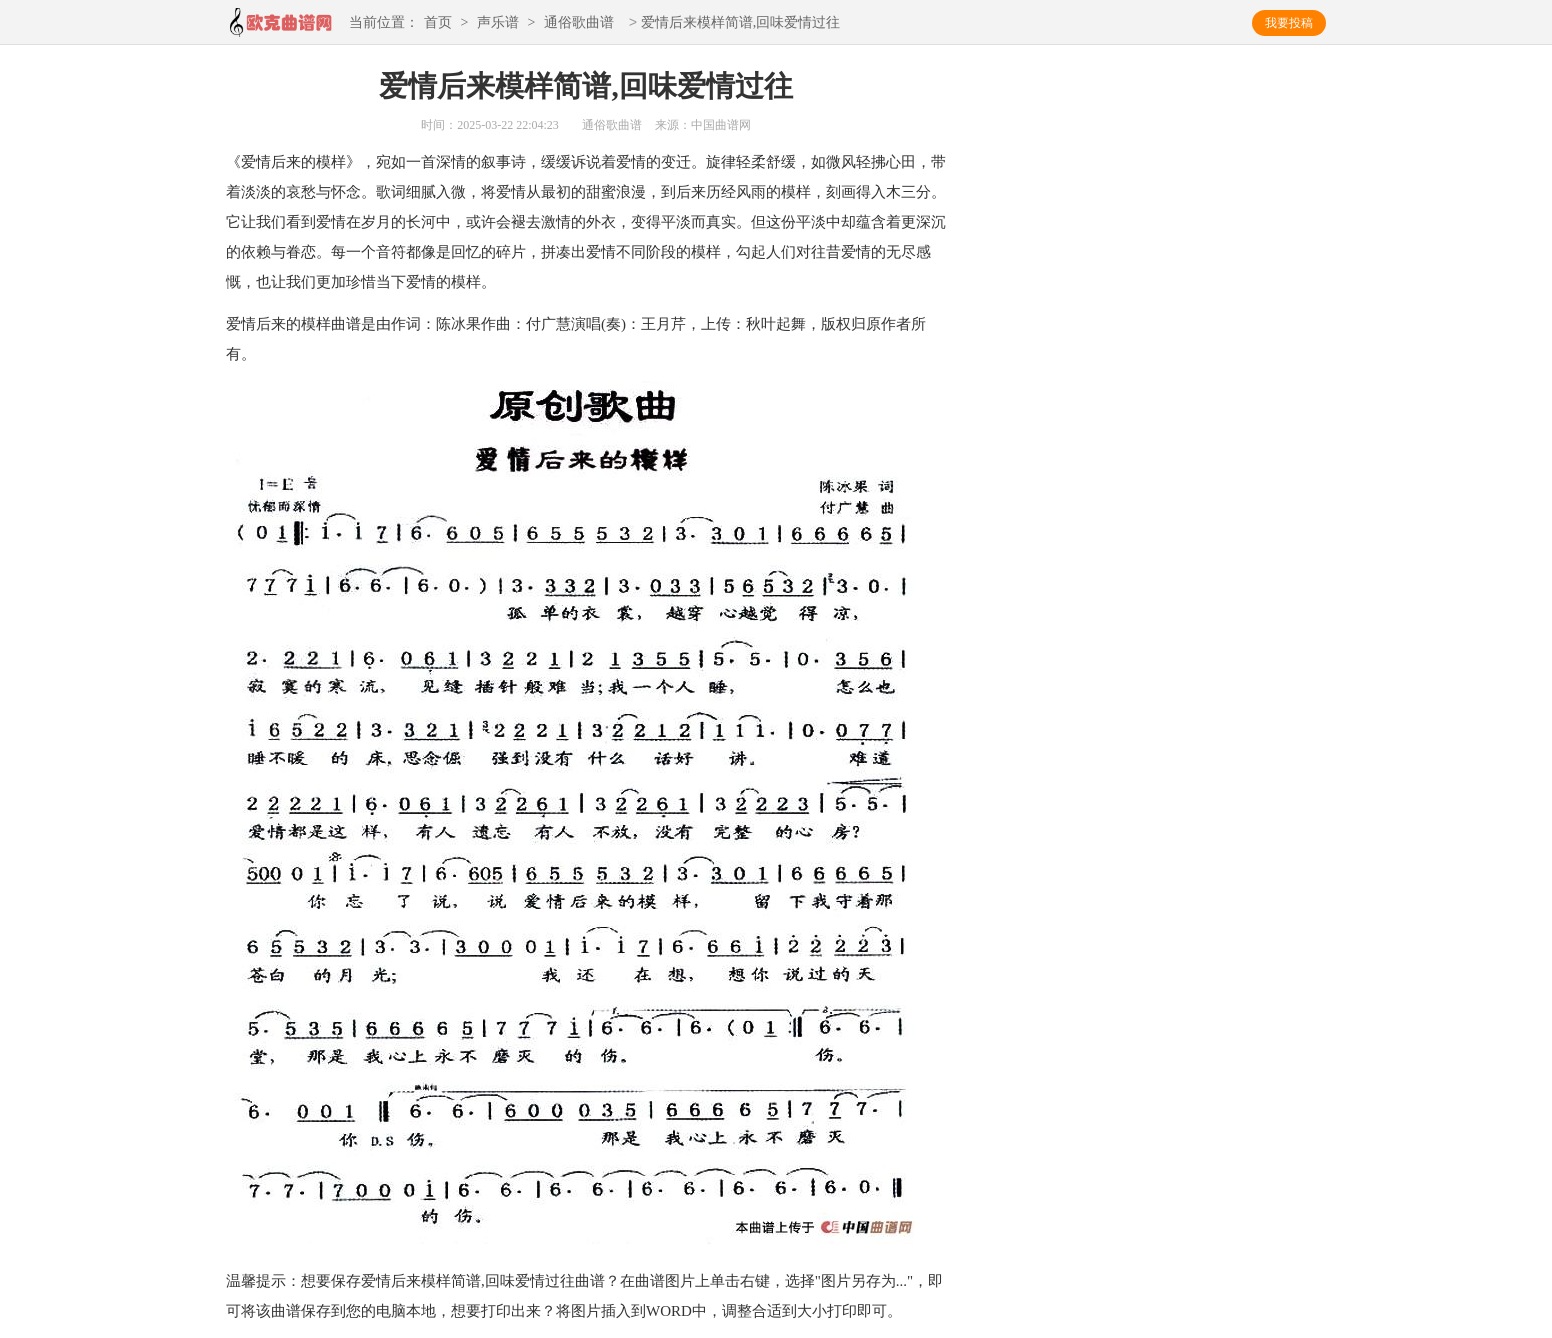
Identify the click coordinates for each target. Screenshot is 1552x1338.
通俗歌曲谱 (579, 23)
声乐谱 (498, 23)
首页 (438, 23)
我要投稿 (1289, 23)
